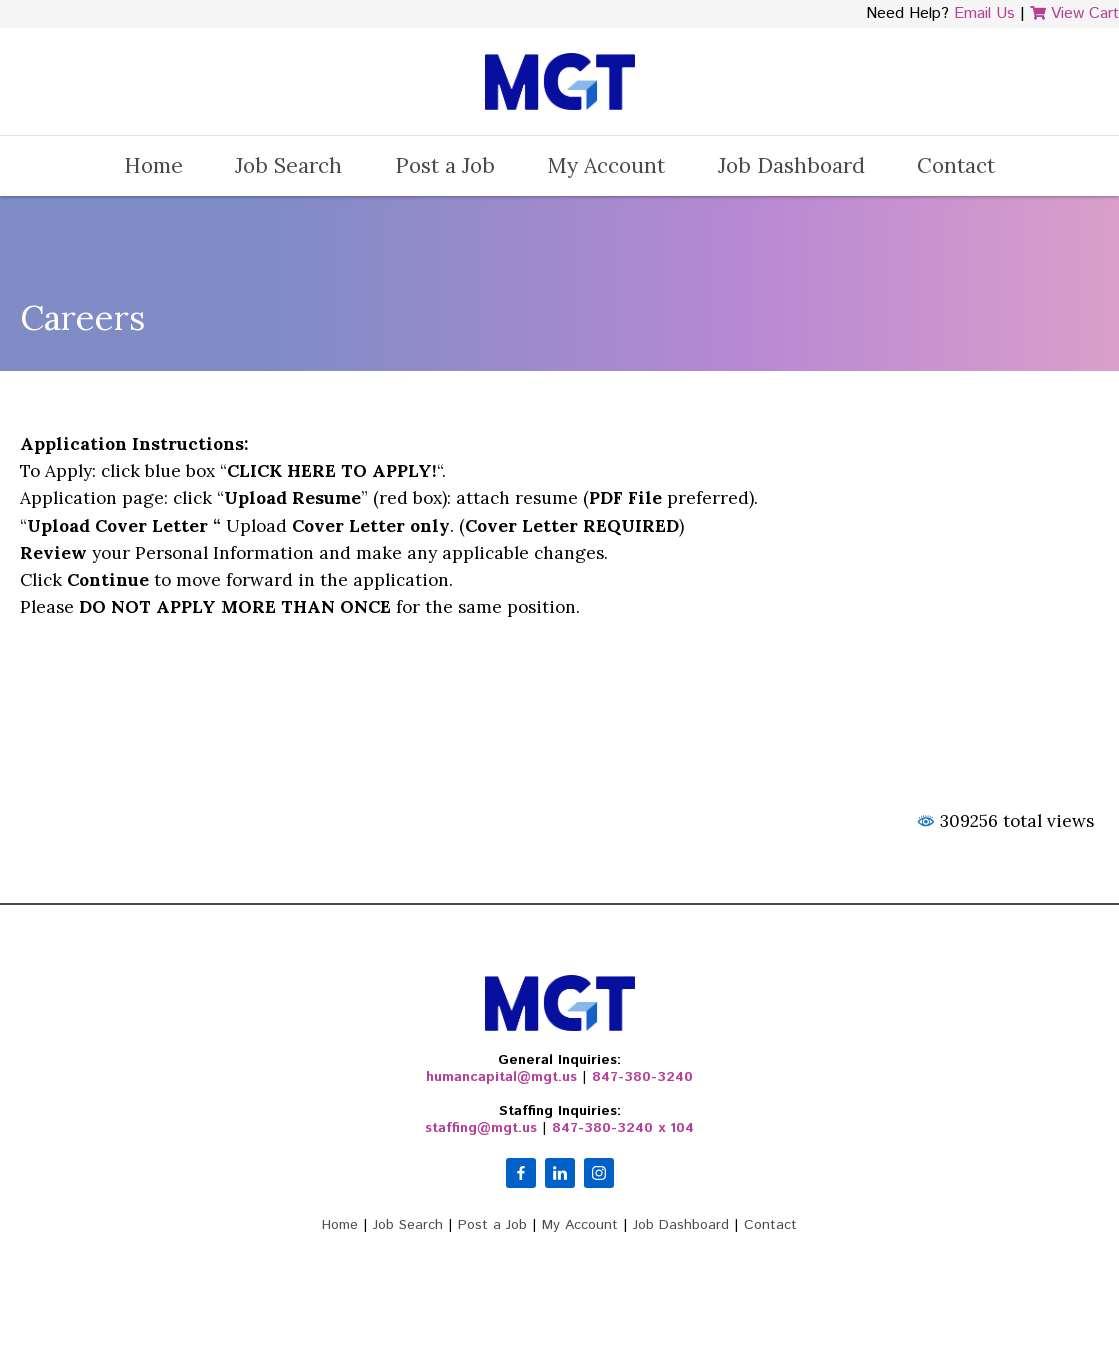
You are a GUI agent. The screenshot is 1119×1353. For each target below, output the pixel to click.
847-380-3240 (642, 1077)
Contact (956, 165)
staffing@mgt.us (481, 1128)
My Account (606, 165)
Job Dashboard (791, 165)
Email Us (984, 13)
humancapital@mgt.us (501, 1077)
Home (153, 165)
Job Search (288, 165)
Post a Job (445, 165)
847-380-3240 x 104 (623, 1128)
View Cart (1074, 13)
